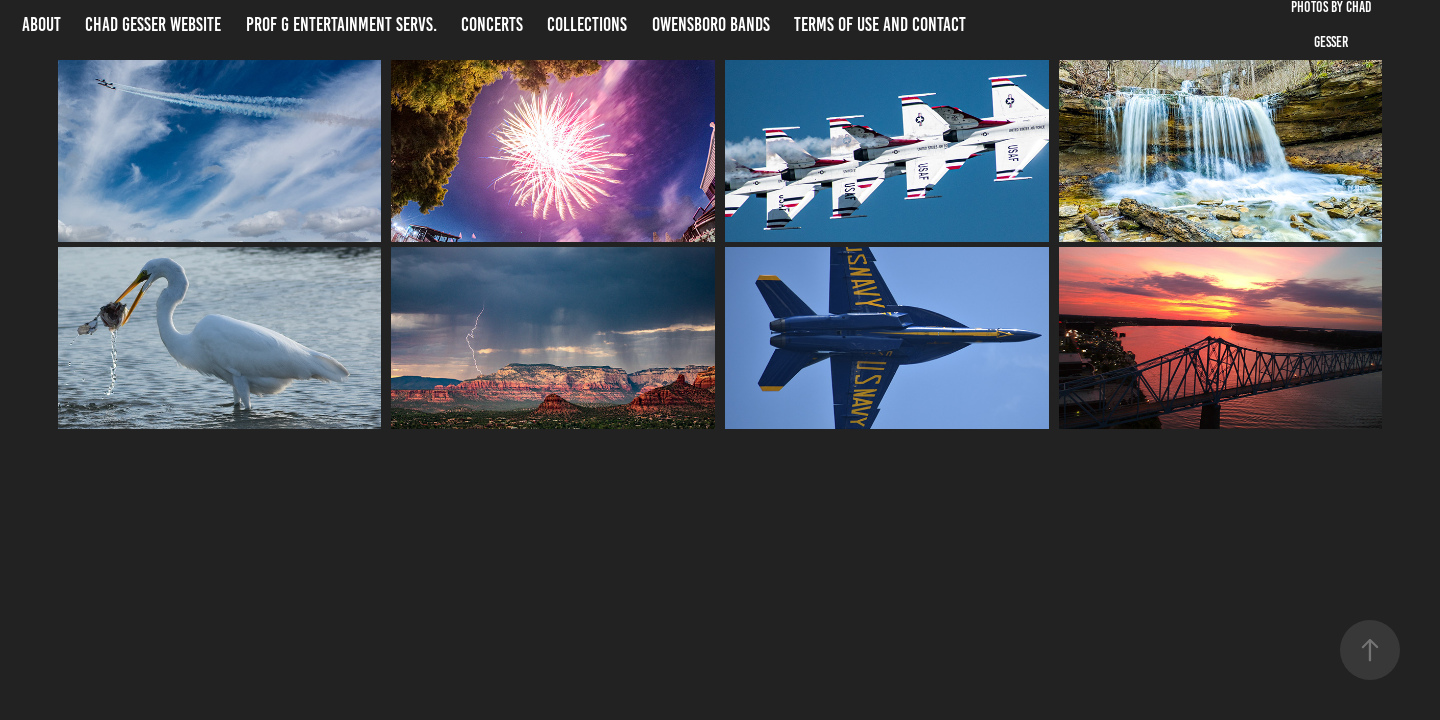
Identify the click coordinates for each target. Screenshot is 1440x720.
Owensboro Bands (711, 24)
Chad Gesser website (153, 24)
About (41, 24)
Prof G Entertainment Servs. (341, 24)
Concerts (492, 24)
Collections (587, 24)
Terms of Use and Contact (880, 24)
